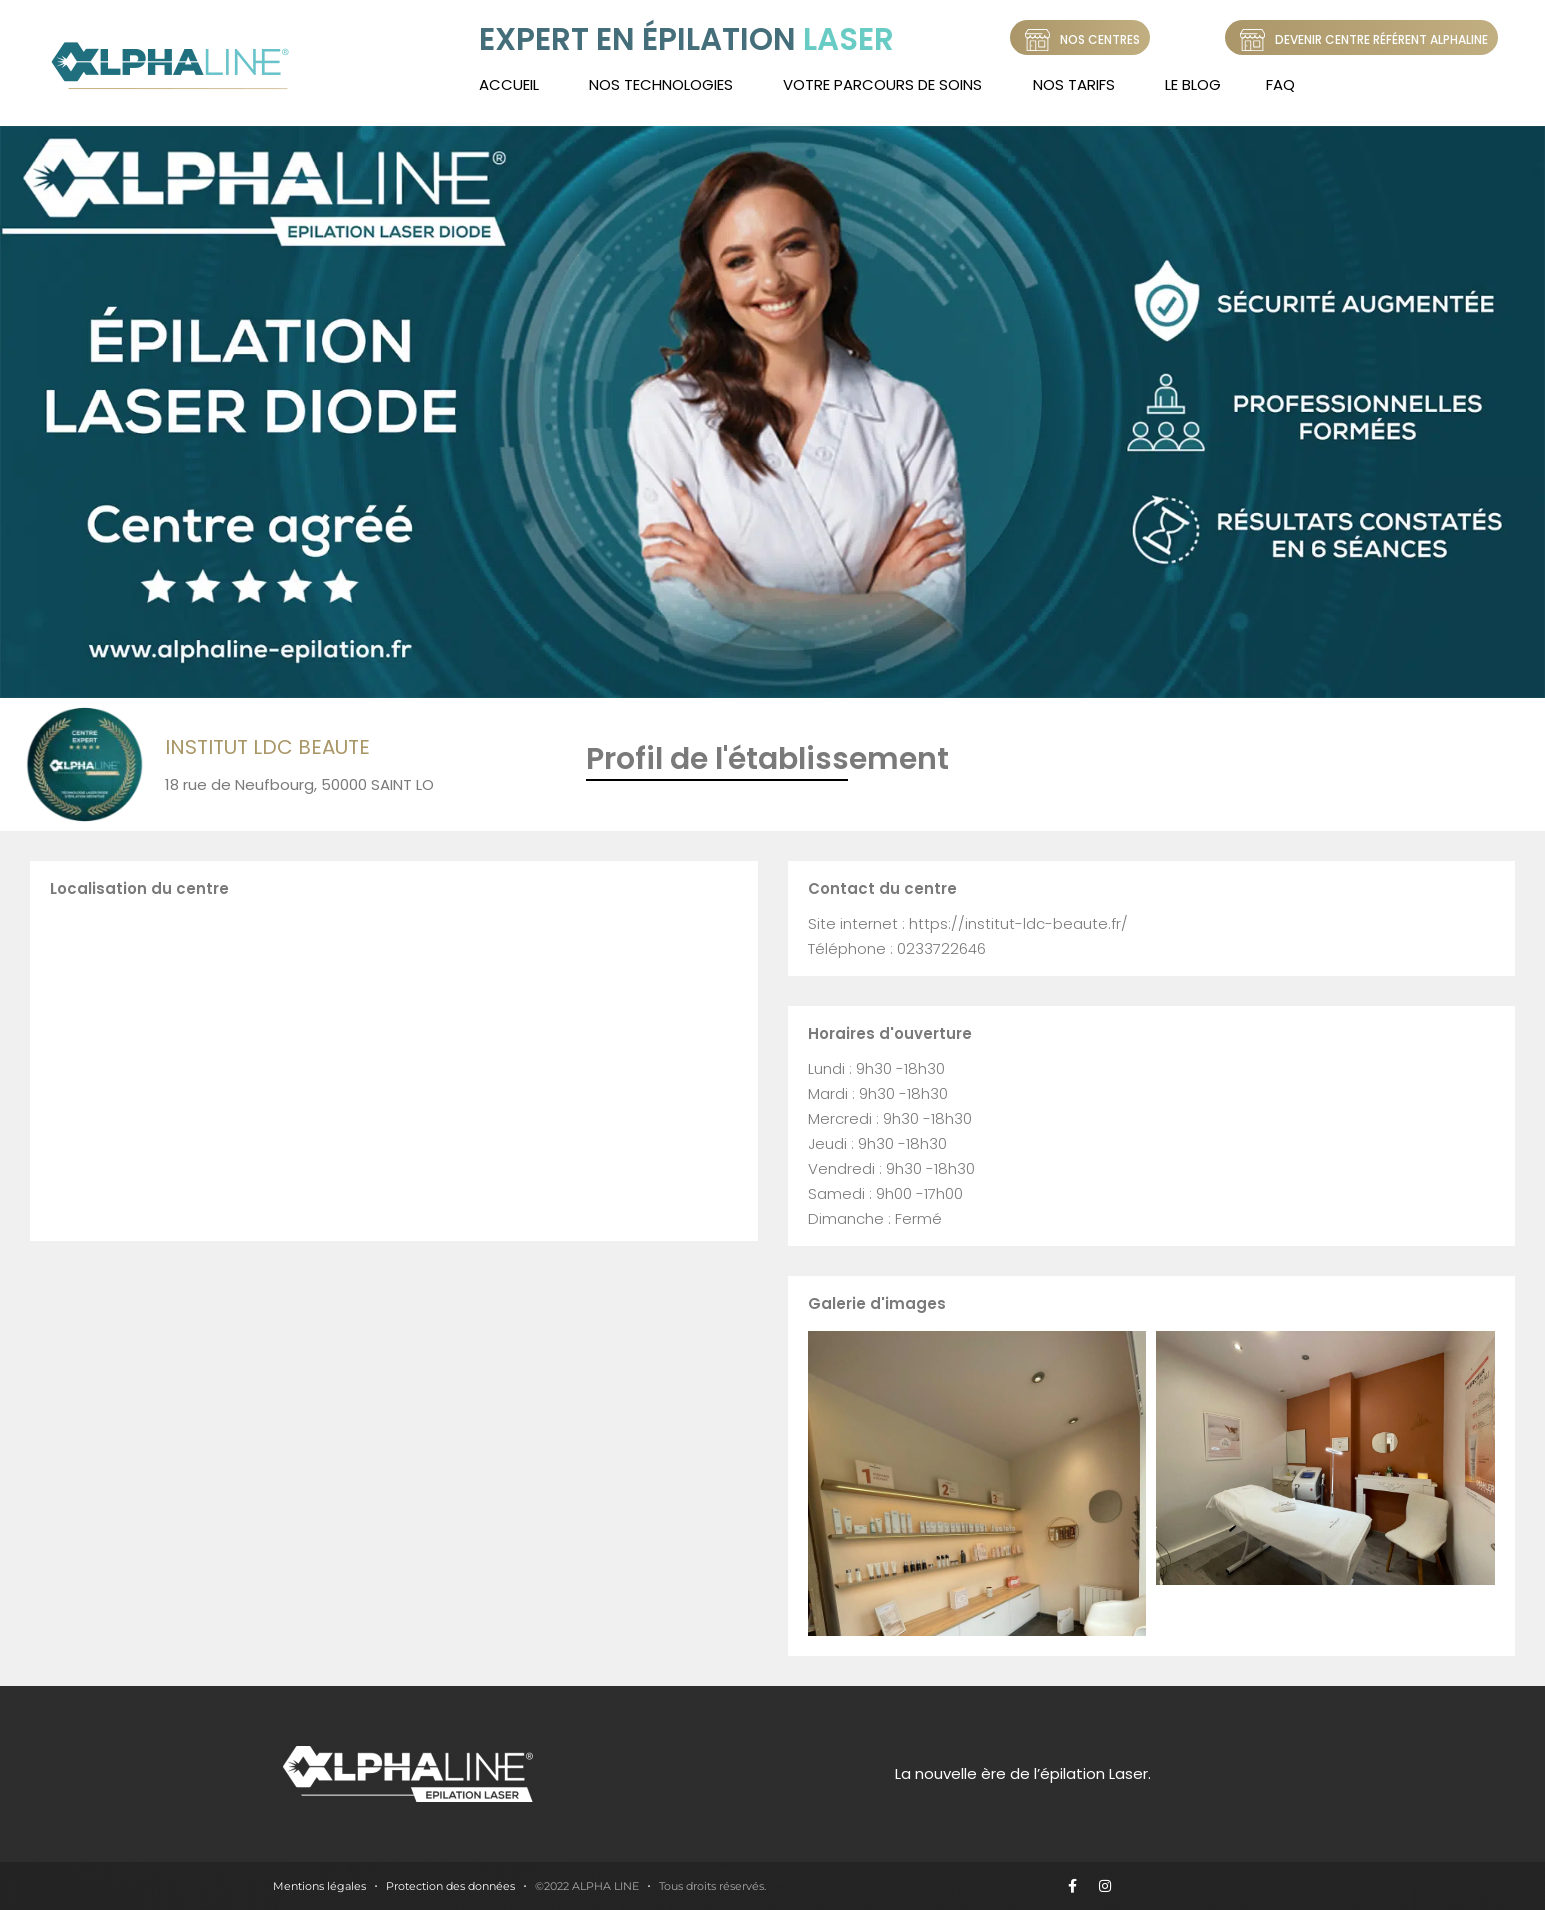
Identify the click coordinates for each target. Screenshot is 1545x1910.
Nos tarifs (1074, 84)
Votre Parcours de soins (882, 84)
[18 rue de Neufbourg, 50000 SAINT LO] (394, 1066)
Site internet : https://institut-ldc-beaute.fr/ (968, 923)
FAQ (1280, 84)
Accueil (509, 84)
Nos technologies (661, 84)
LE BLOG (1193, 84)
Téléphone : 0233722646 (897, 948)
